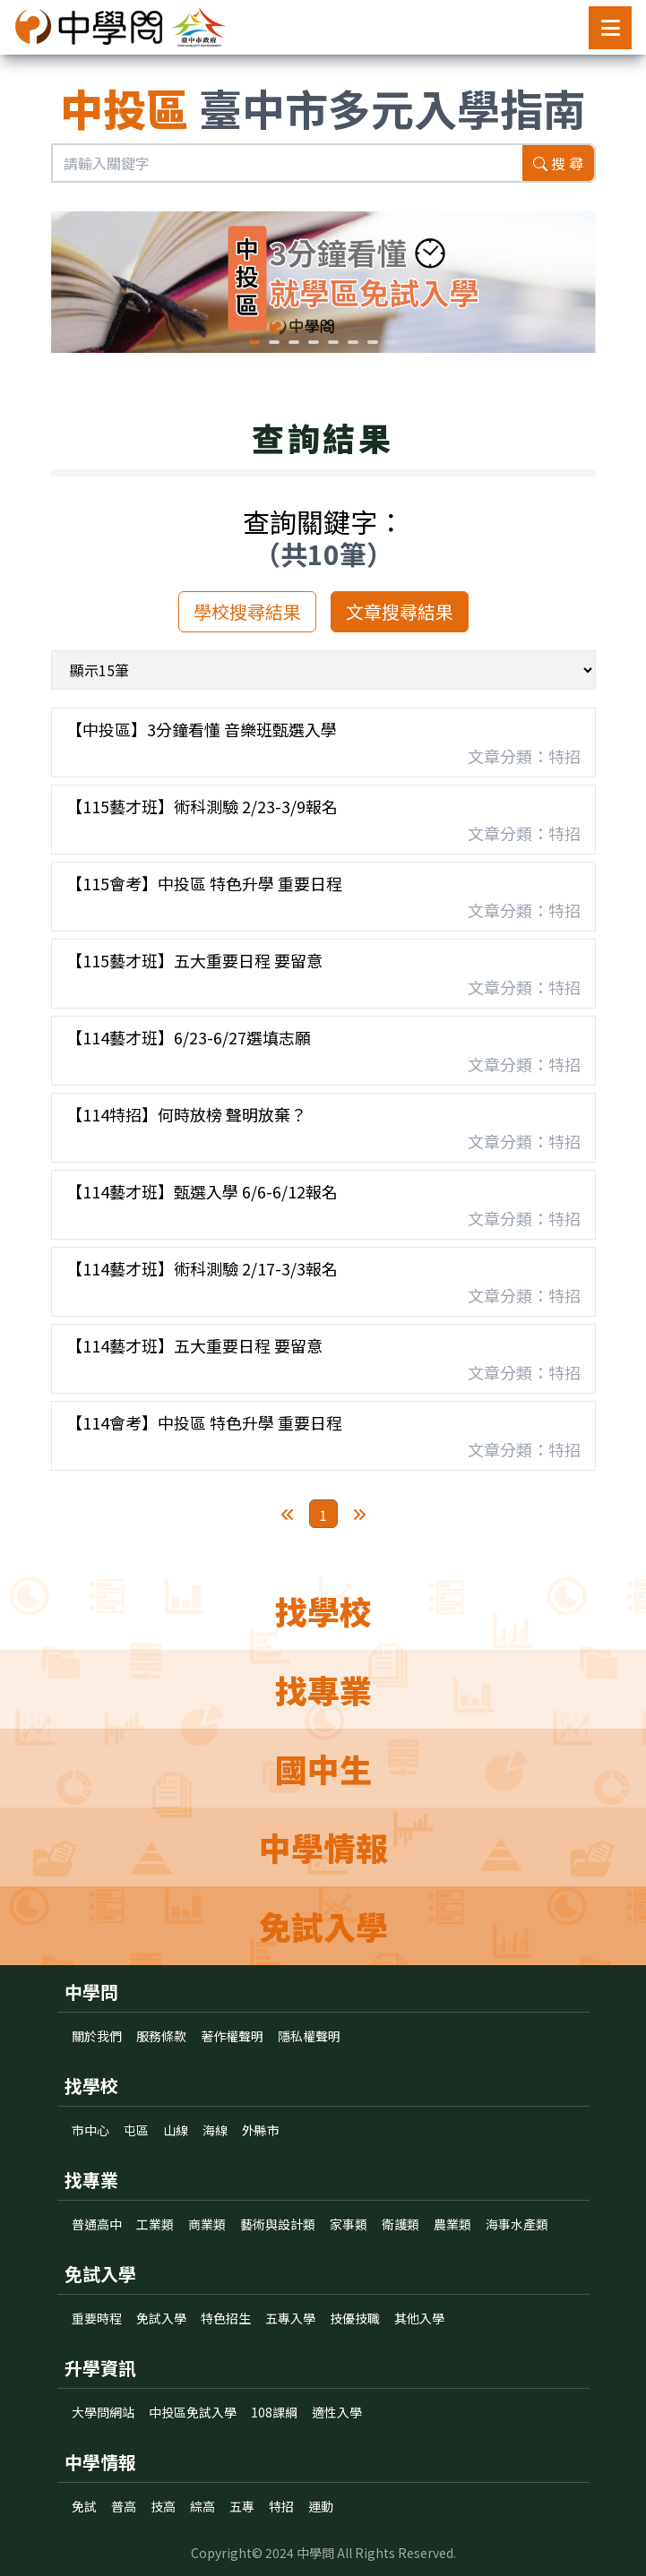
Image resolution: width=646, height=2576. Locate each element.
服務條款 (161, 2036)
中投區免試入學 (193, 2412)
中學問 (315, 2553)
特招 (281, 2506)
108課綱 (274, 2412)
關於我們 (97, 2036)
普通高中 (97, 2224)
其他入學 (419, 2318)
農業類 (452, 2224)
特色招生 (226, 2318)
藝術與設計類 (277, 2224)
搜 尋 (558, 163)
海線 (215, 2130)
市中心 (90, 2130)
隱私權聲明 (309, 2036)
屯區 (136, 2130)
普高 (123, 2506)
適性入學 (337, 2412)
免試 (84, 2506)
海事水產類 (517, 2224)
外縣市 (261, 2130)
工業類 (155, 2224)
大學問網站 (103, 2412)
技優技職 (355, 2318)
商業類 (207, 2224)
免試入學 (161, 2318)
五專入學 (290, 2318)
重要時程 (97, 2318)
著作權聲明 (232, 2036)
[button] (254, 342)
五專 (241, 2506)
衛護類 (400, 2224)
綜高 (202, 2506)
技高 (163, 2506)
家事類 (348, 2224)
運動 (320, 2506)
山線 (175, 2130)
